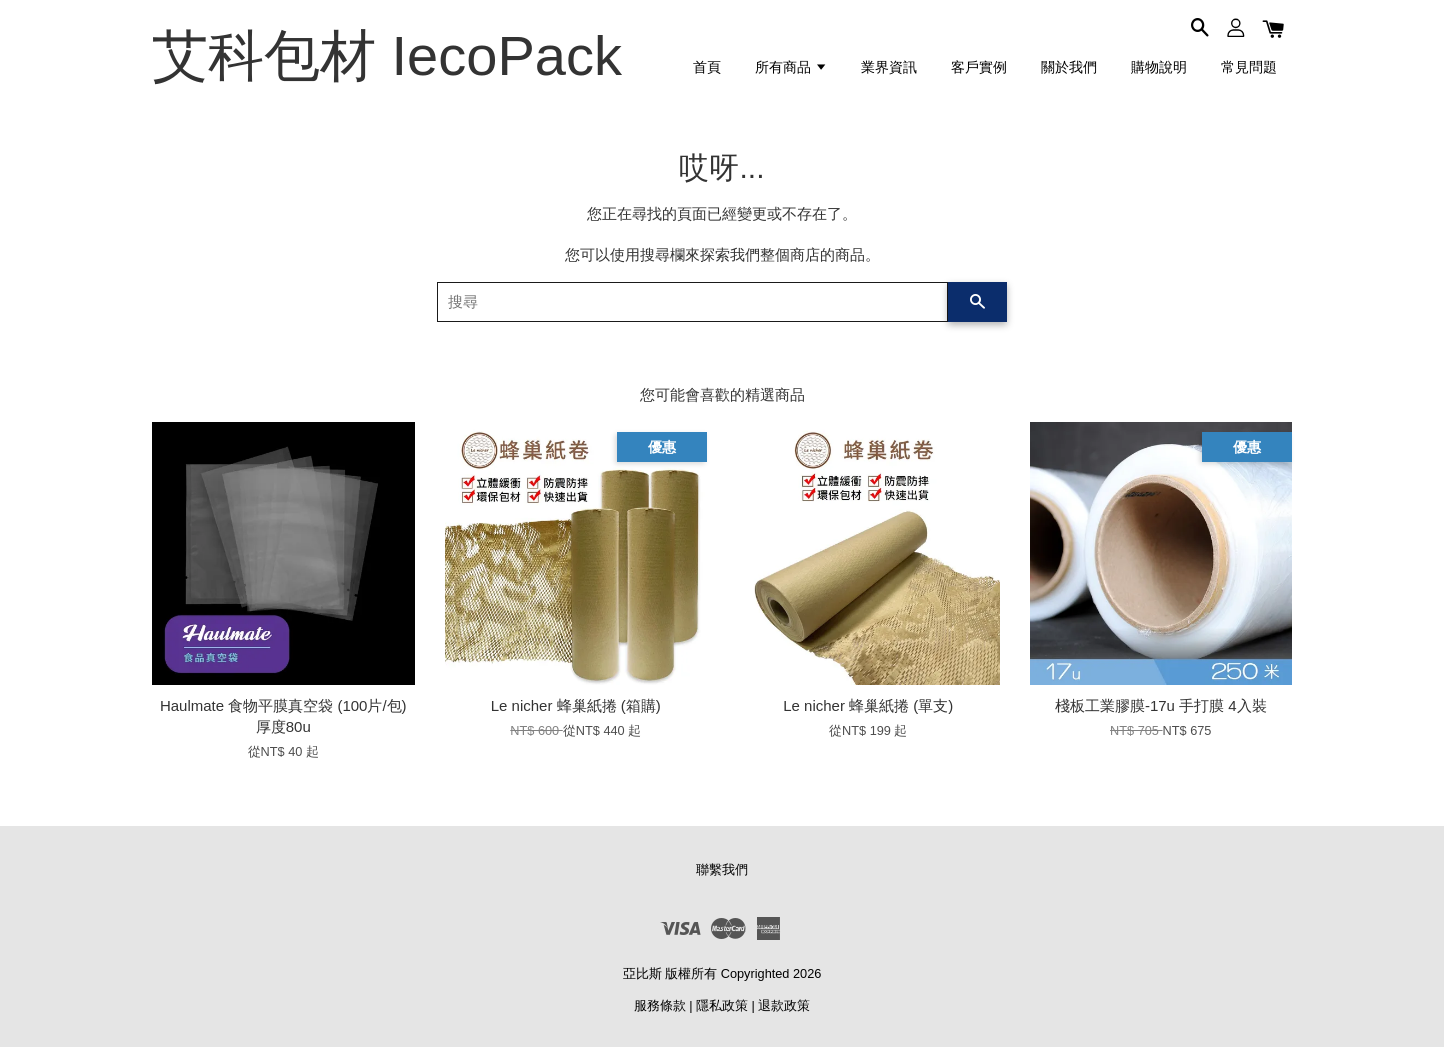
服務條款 (660, 1005)
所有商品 (791, 67)
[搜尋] (692, 302)
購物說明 (1159, 67)
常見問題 (1249, 67)
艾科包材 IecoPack (387, 55)
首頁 (707, 67)
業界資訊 (889, 67)
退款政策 (784, 1005)
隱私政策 (722, 1005)
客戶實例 (979, 67)
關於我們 (1069, 67)
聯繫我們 (722, 869)
